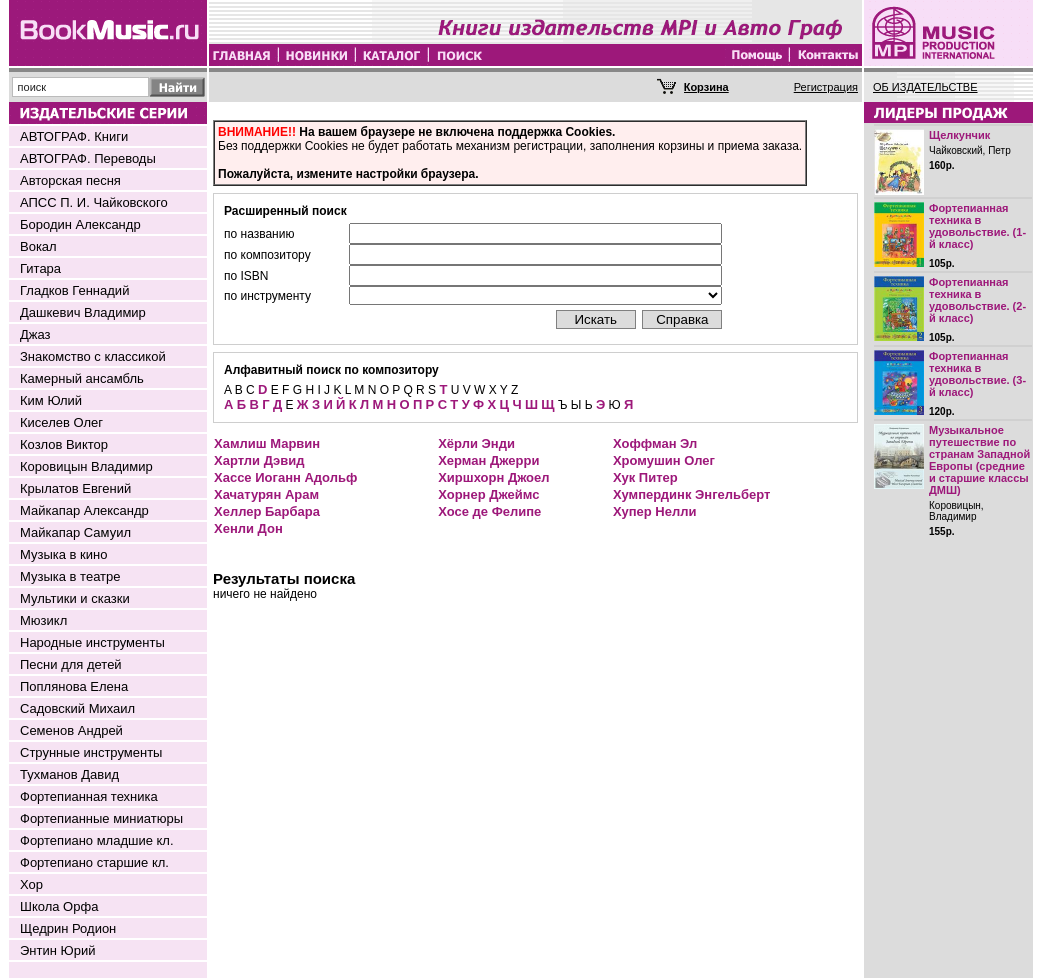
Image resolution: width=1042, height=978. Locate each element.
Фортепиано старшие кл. (94, 862)
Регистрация (826, 87)
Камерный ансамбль (82, 378)
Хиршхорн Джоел (493, 477)
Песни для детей (71, 664)
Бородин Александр (80, 224)
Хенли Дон (248, 528)
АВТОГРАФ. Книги (74, 136)
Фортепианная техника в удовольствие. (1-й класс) (977, 226)
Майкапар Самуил (75, 532)
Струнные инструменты (91, 752)
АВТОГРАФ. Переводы (88, 158)
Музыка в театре (70, 576)
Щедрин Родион (68, 928)
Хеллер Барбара (267, 511)
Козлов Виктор (64, 444)
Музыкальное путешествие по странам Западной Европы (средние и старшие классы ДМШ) (979, 460)
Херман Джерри (488, 460)
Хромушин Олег (664, 460)
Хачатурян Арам (266, 494)
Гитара (40, 268)
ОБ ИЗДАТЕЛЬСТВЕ (925, 87)
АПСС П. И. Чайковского (94, 202)
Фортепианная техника (89, 796)
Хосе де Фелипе (489, 511)
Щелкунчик (959, 135)
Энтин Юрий (57, 950)
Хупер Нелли (655, 511)
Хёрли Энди (476, 443)
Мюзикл (43, 620)
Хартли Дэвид (259, 460)
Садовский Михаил (77, 708)
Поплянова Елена (74, 686)
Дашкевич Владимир (83, 312)
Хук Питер (645, 477)
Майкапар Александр (84, 510)
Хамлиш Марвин (267, 443)
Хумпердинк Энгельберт (691, 494)
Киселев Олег (61, 422)
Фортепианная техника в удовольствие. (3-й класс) (977, 374)
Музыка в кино (63, 554)
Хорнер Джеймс (488, 494)
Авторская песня (70, 180)
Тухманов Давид (69, 774)
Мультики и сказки (75, 598)
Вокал (38, 246)
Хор (31, 884)
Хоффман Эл (655, 443)
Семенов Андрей (71, 730)
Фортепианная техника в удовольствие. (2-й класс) (977, 300)
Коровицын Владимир (86, 466)
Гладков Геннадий (74, 290)
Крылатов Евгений (75, 488)
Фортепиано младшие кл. (97, 840)
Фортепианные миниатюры (101, 818)
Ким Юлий (51, 400)
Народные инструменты (92, 642)
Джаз (35, 334)
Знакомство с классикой (93, 356)
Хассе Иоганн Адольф (285, 477)
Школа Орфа (59, 906)
